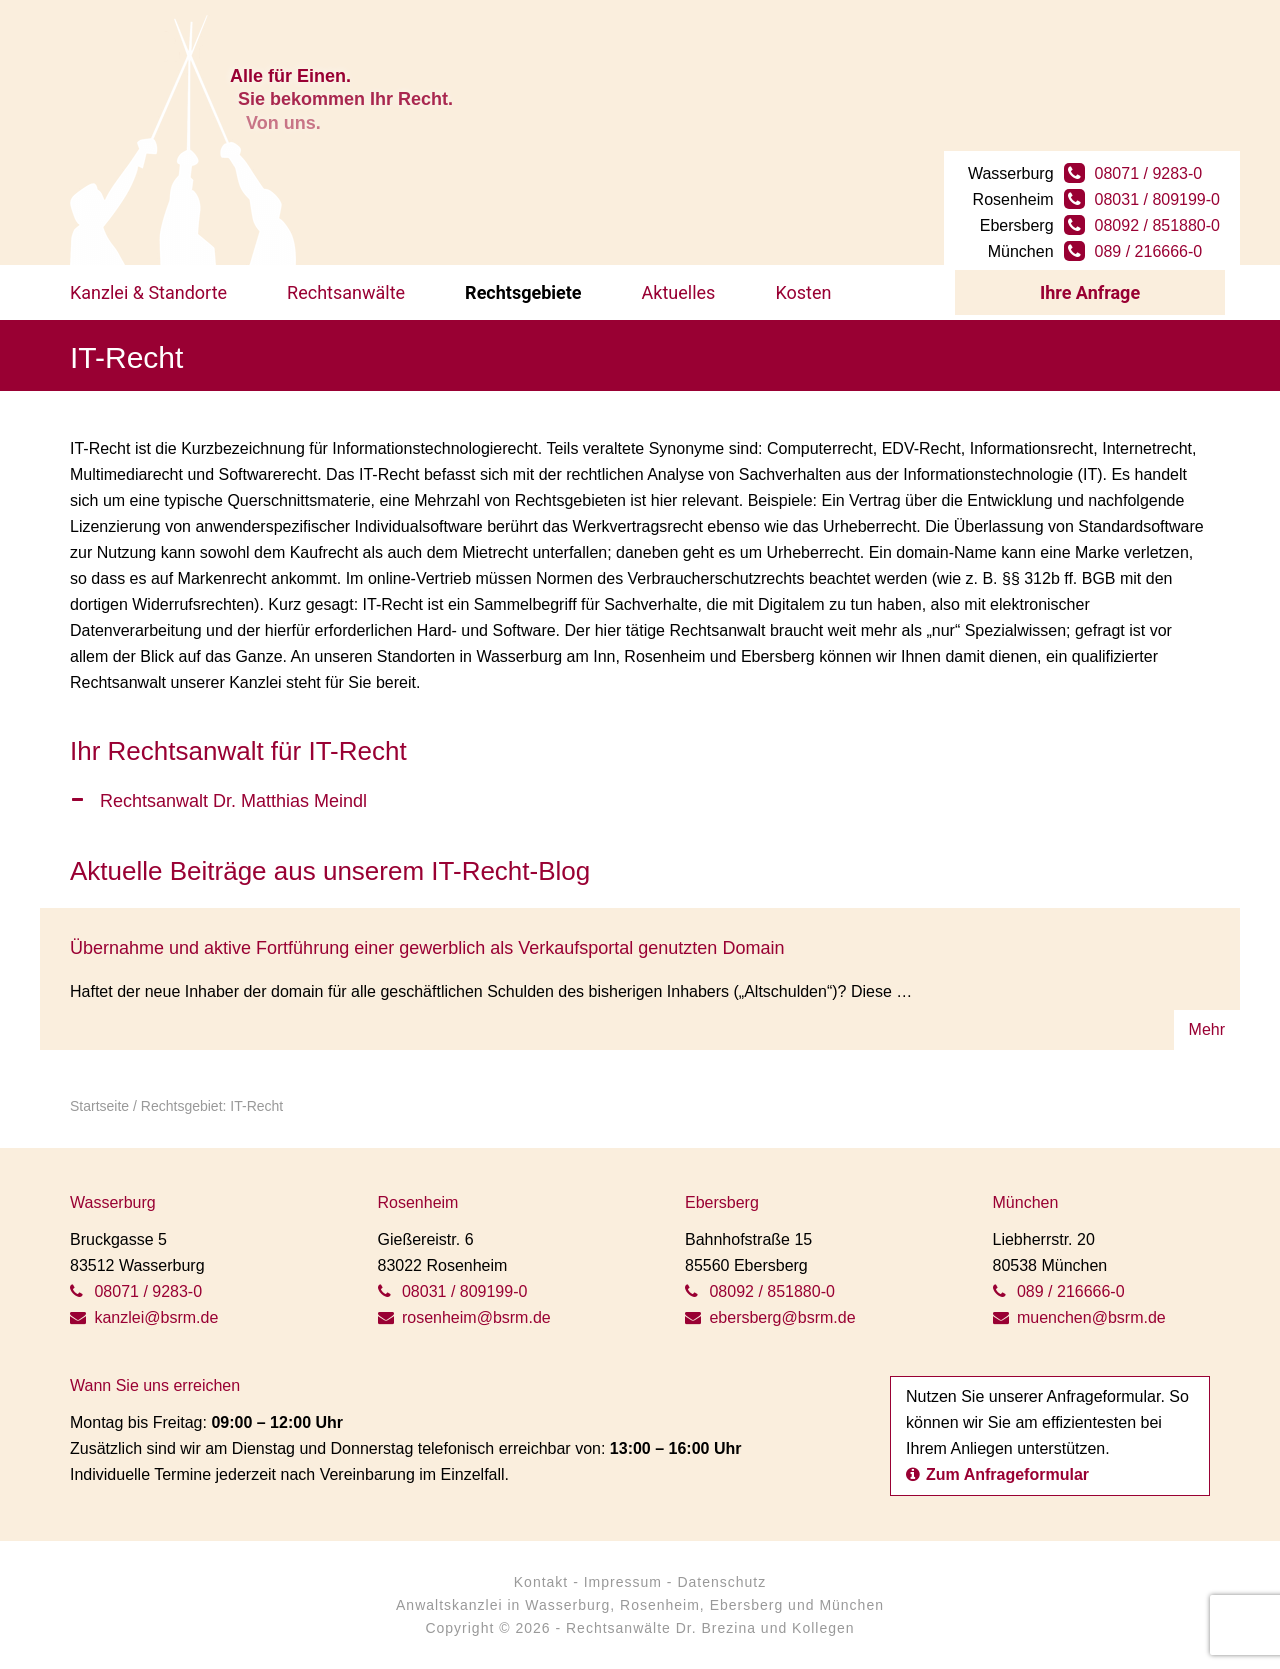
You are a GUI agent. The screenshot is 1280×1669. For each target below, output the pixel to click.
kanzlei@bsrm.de (144, 1317)
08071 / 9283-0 (1149, 173)
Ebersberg (747, 1605)
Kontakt (541, 1582)
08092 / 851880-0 (1157, 225)
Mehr (1207, 1029)
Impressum (623, 1582)
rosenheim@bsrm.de (464, 1317)
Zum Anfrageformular (997, 1474)
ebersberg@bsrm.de (770, 1317)
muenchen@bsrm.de (1079, 1317)
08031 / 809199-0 (1157, 199)
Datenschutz (721, 1582)
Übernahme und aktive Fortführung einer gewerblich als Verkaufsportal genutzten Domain (427, 948)
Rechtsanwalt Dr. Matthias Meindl (233, 801)
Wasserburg (567, 1605)
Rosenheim (660, 1605)
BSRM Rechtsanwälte (183, 140)
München (851, 1605)
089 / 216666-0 (1149, 251)
